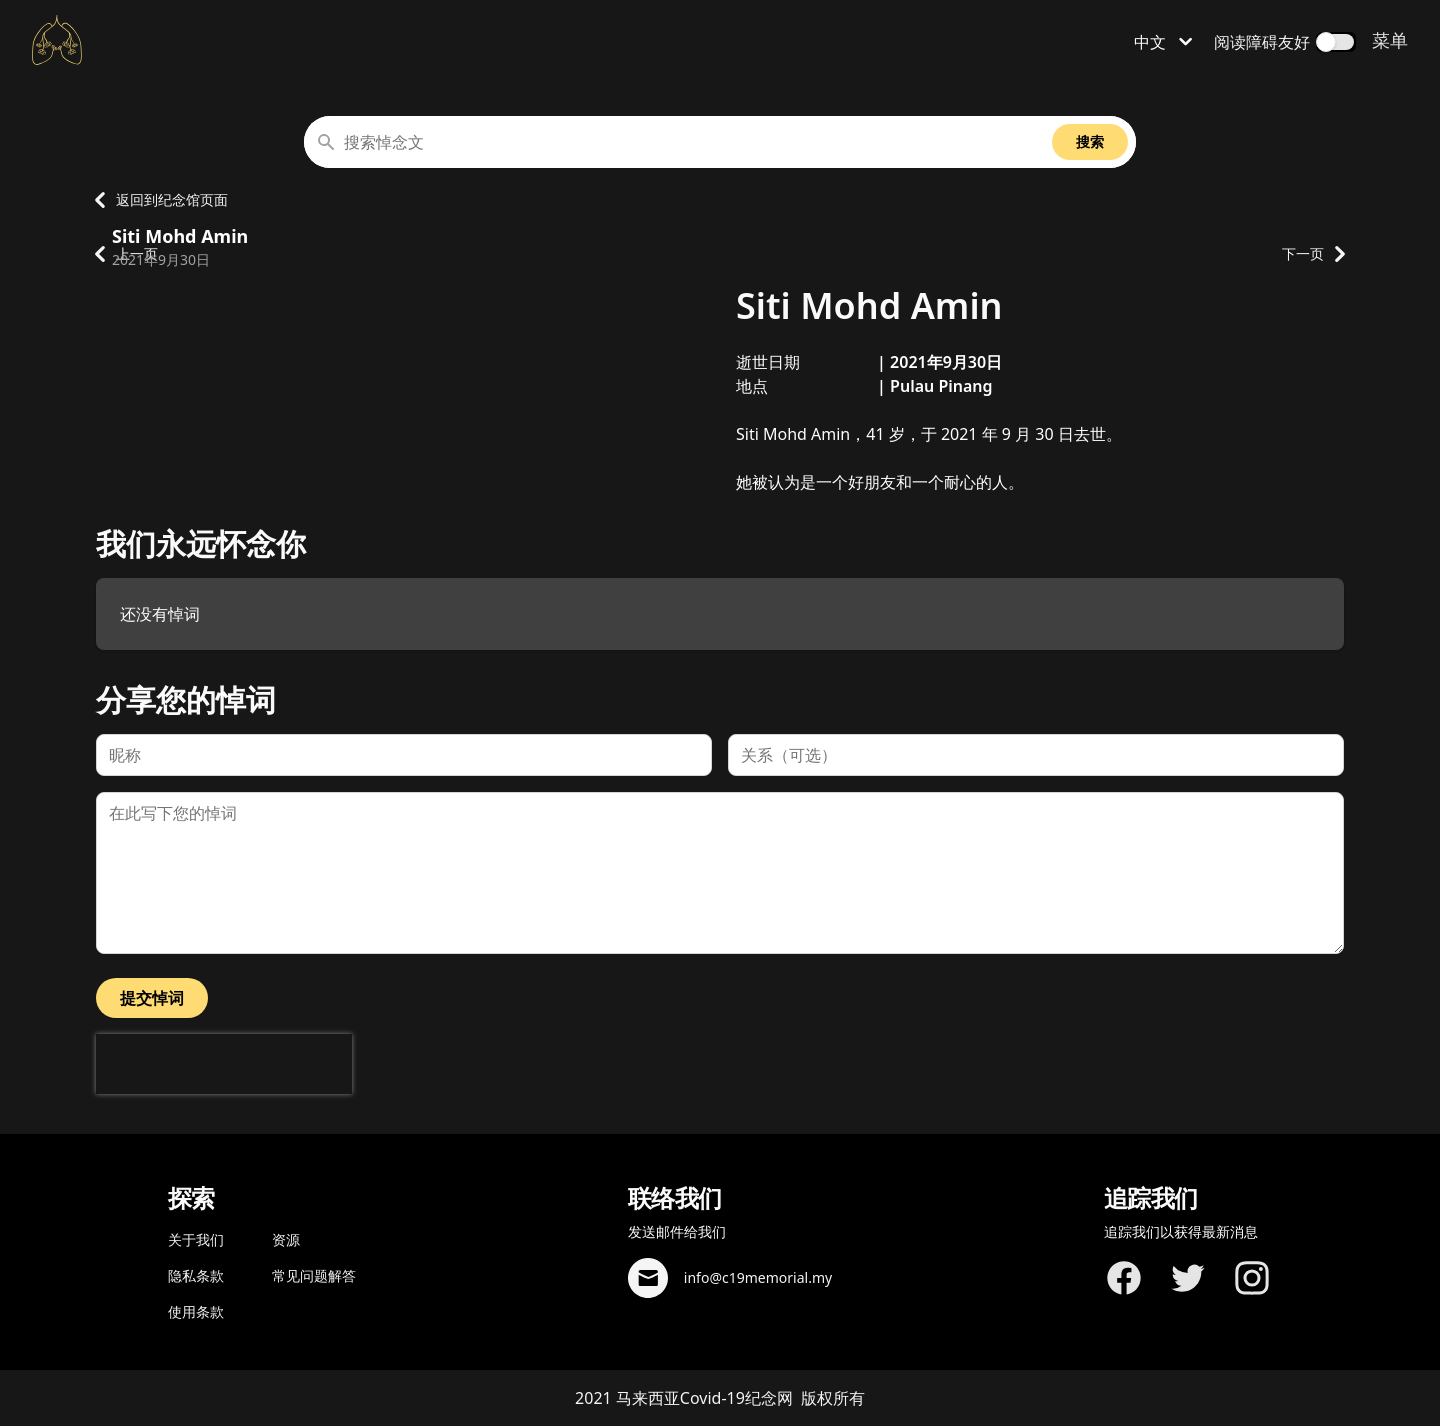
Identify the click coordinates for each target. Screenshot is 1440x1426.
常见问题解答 (314, 1275)
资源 (286, 1239)
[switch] (1336, 42)
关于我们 (196, 1239)
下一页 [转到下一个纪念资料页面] (1313, 254)
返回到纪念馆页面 (156, 200)
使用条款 (196, 1311)
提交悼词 (152, 998)
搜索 (1090, 141)
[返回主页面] (57, 40)
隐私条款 (196, 1275)
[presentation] (224, 1064)
